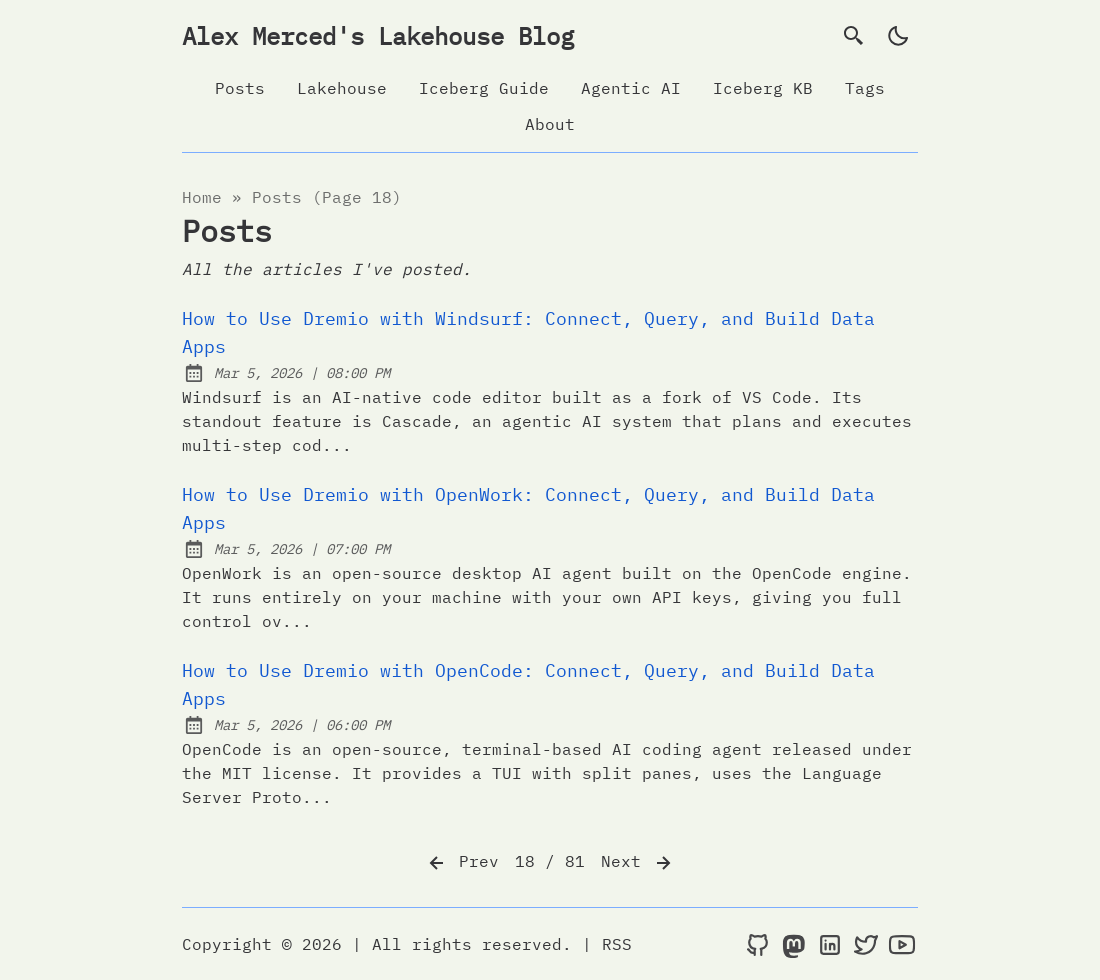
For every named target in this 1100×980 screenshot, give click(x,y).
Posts (240, 88)
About (550, 124)
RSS (617, 944)
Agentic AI (631, 88)
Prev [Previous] (462, 863)
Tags (865, 88)
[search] (854, 36)
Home (202, 197)
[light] (898, 36)
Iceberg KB (763, 88)
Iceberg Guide (484, 88)
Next (638, 863)
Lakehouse (342, 88)
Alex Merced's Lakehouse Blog (378, 36)
